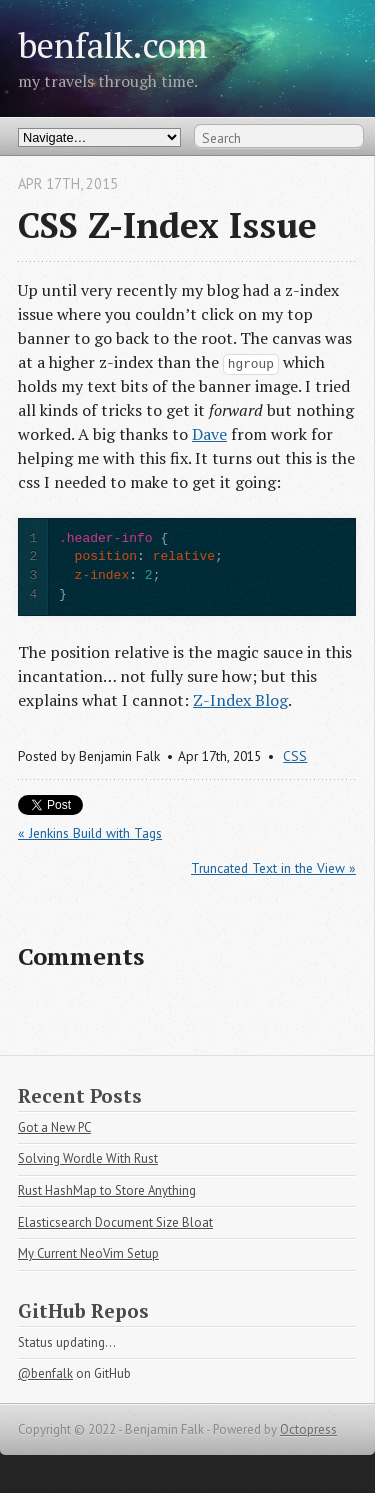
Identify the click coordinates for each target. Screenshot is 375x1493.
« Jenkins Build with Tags (90, 833)
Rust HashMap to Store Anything (107, 1190)
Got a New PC (54, 1127)
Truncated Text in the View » (273, 868)
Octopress (308, 1429)
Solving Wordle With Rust (88, 1158)
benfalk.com (113, 44)
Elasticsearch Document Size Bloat (115, 1222)
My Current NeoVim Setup (88, 1253)
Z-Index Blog (240, 700)
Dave (209, 434)
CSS (295, 756)
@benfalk (45, 1373)
